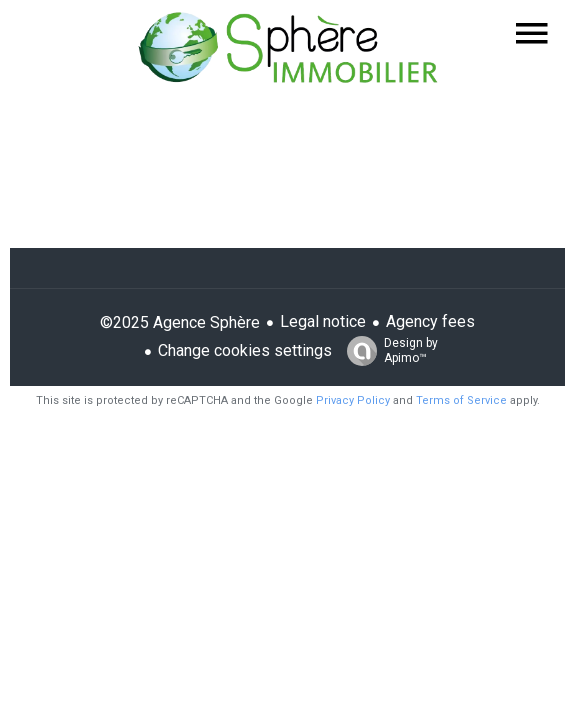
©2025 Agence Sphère (180, 322)
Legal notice (323, 321)
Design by (387, 351)
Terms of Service (461, 400)
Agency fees (430, 321)
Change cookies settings (245, 350)
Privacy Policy (353, 400)
